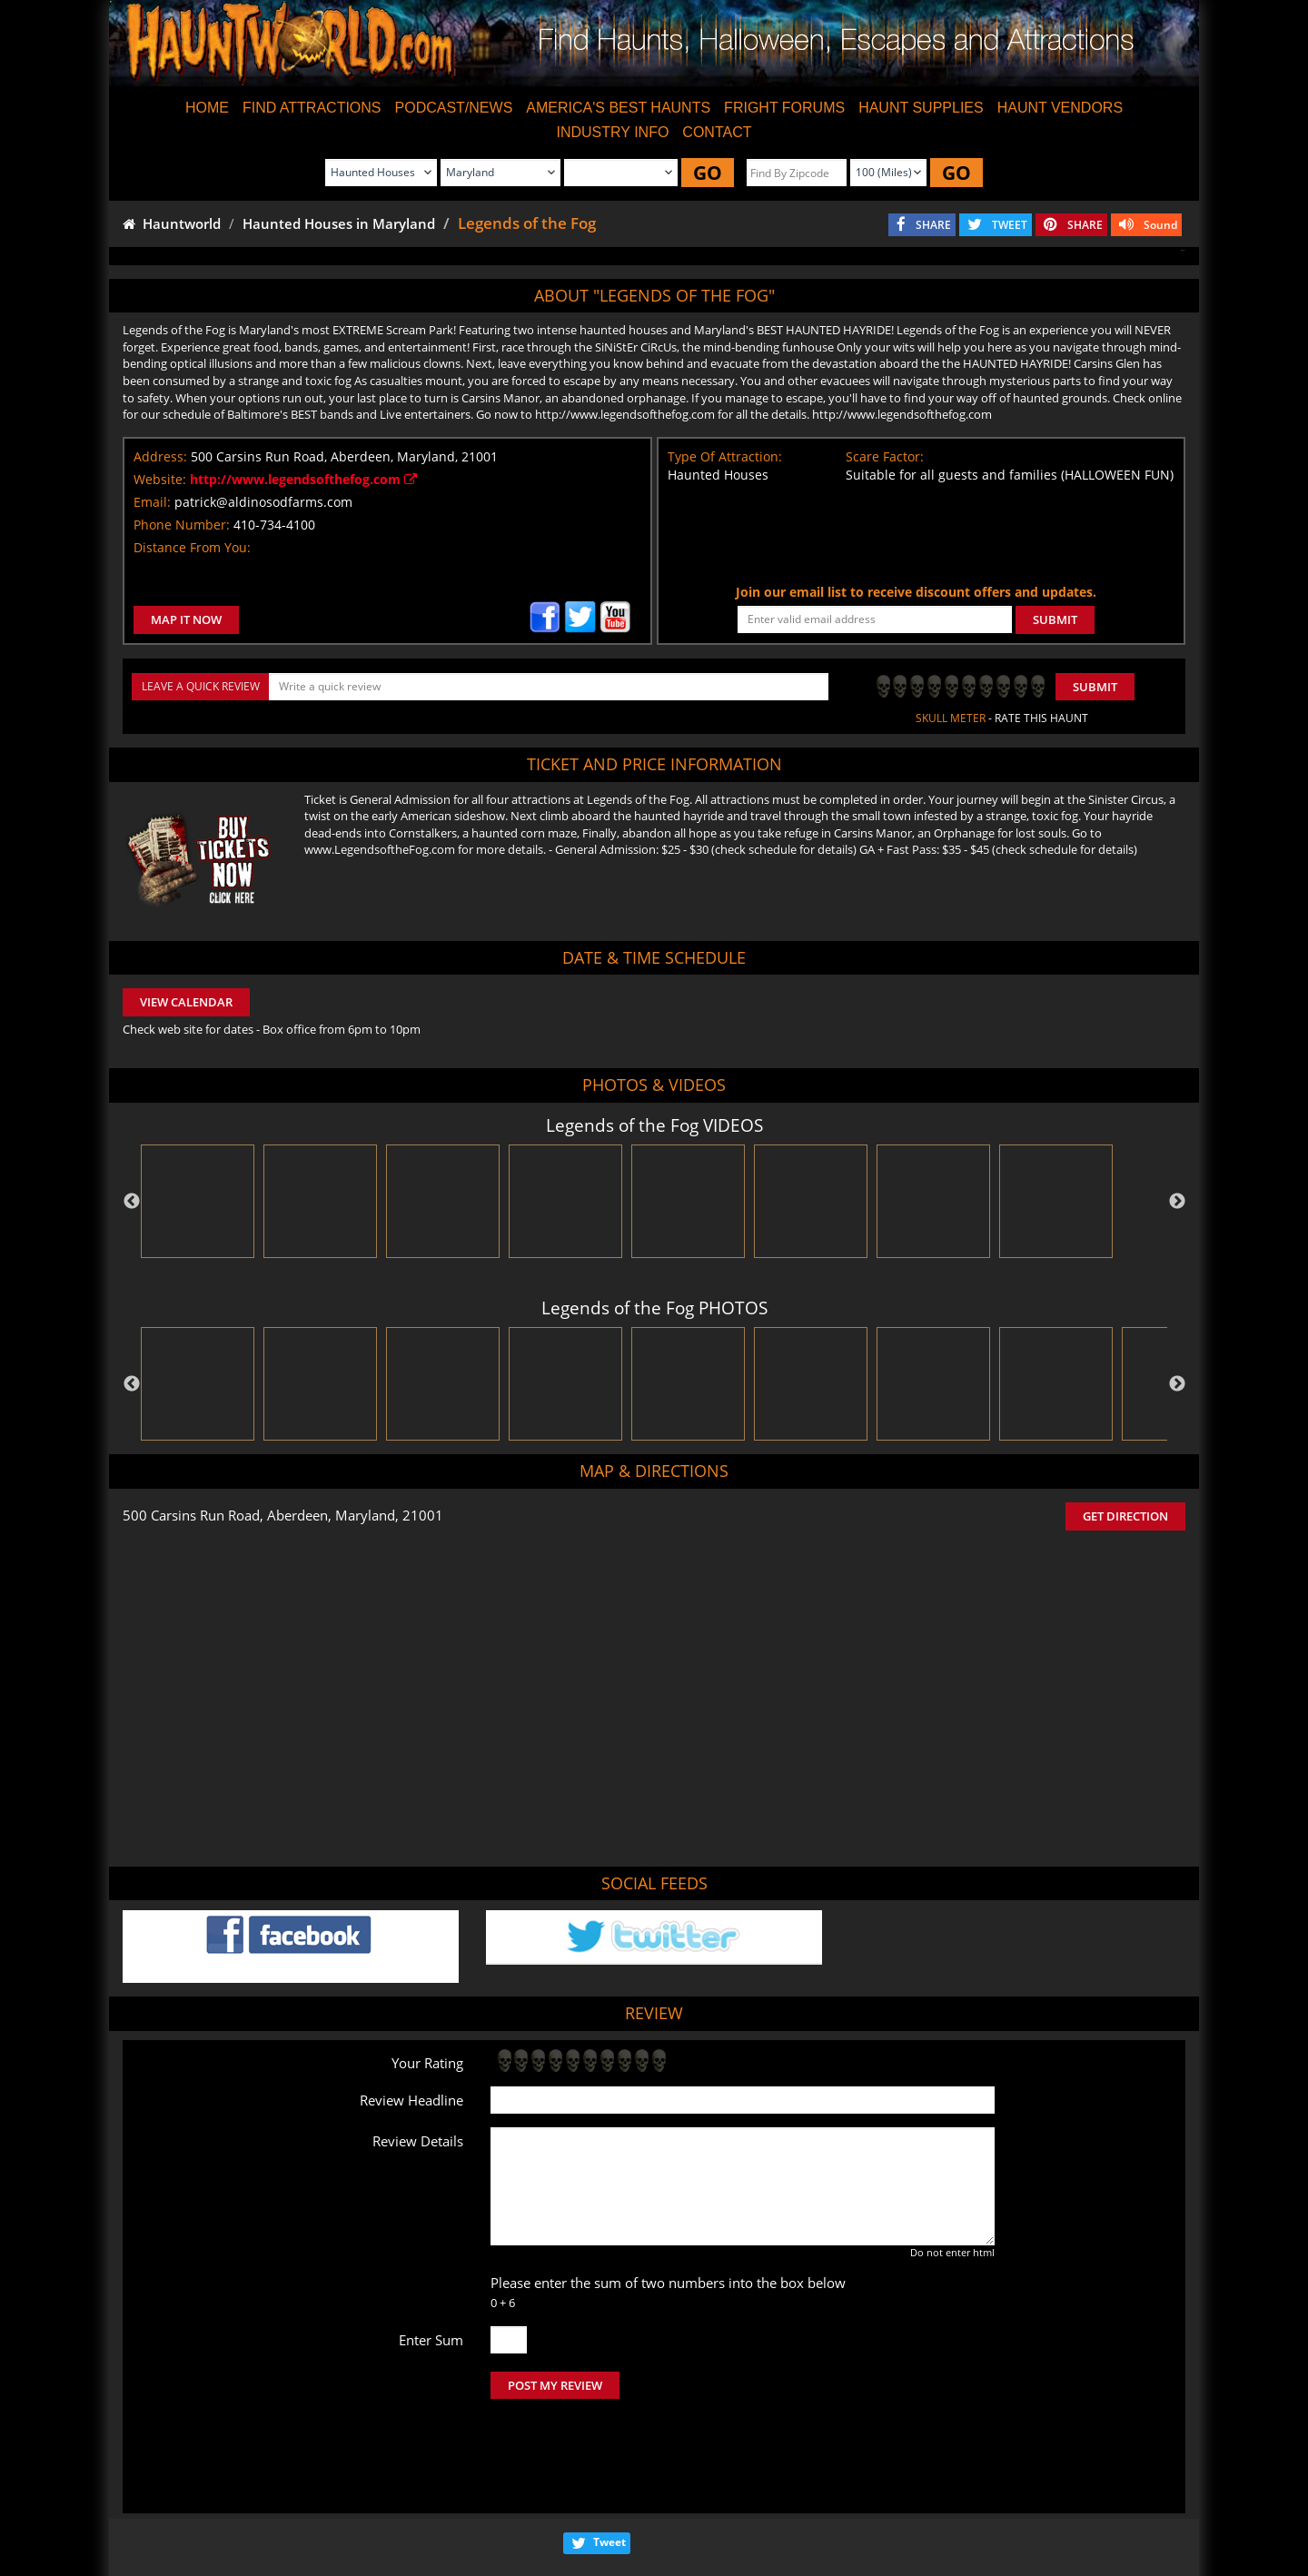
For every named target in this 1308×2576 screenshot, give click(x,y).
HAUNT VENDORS (1060, 107)
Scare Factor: (885, 456)
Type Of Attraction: (725, 456)
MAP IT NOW (186, 619)
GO (707, 172)
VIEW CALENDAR (186, 1002)
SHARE (933, 225)
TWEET (1009, 225)
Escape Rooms (963, 2509)
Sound (1160, 225)
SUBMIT (1055, 619)
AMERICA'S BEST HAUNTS (618, 107)
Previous (132, 1202)
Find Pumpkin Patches (625, 2509)
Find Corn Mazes (741, 2509)
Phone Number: (182, 524)
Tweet (609, 2465)
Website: (160, 479)
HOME (207, 107)
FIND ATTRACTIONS (312, 107)
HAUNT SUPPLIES (921, 107)
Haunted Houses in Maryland (339, 223)
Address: (160, 456)
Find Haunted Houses (363, 2509)
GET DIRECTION (1125, 1516)
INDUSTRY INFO (612, 132)
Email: (152, 501)
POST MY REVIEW (555, 2385)
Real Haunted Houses (855, 2509)
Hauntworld (172, 223)
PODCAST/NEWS (454, 107)
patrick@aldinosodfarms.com (263, 501)
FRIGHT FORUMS (784, 107)
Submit (1095, 687)
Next (1177, 1202)
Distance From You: (192, 547)
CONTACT (716, 132)
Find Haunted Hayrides (493, 2509)
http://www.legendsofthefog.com (303, 479)
